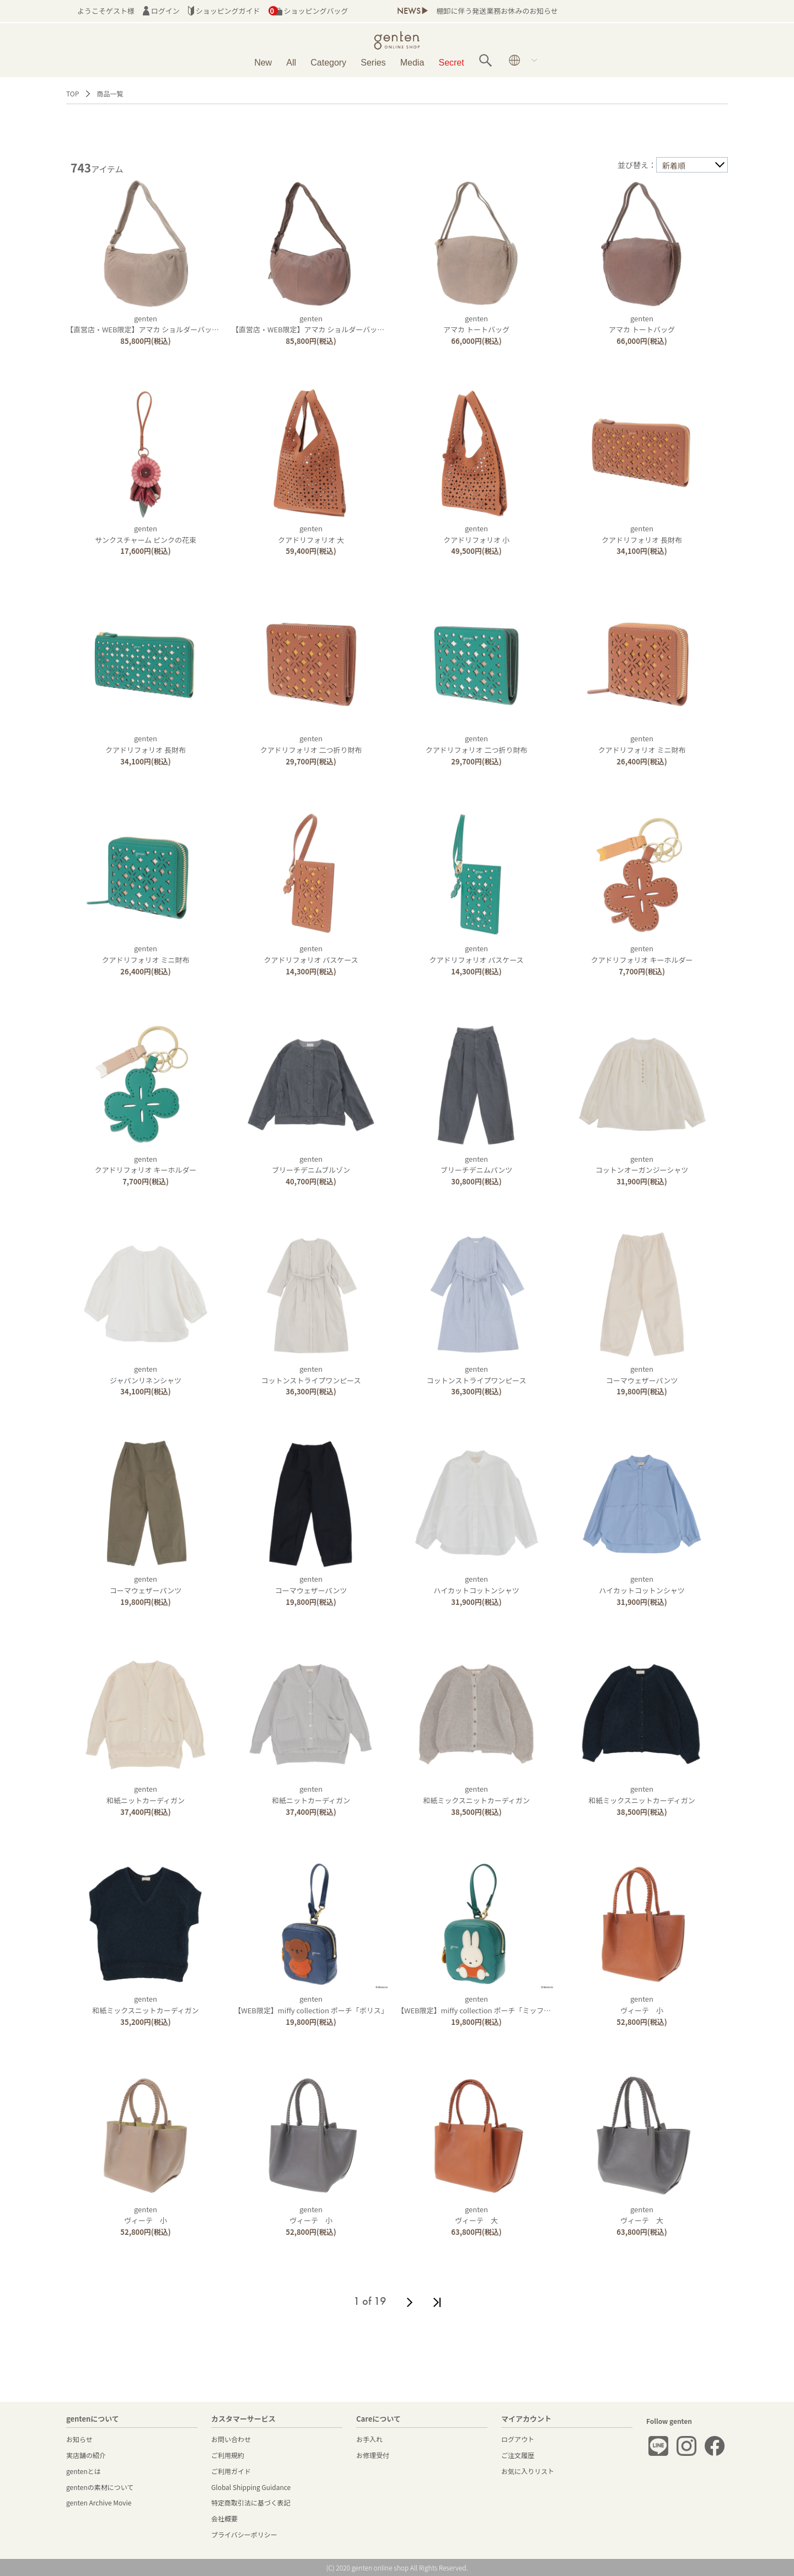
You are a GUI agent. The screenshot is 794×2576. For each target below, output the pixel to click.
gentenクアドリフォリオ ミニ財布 (642, 744)
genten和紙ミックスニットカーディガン (476, 1794)
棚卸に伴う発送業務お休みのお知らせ (497, 11)
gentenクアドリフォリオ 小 (476, 534)
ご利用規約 (227, 2455)
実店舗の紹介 (86, 2455)
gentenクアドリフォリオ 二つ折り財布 (311, 744)
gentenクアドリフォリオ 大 (311, 534)
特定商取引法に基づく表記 (251, 2502)
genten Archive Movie (98, 2502)
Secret (451, 62)
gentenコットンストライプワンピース (311, 1375)
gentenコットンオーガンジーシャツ (642, 1165)
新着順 (673, 165)
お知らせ (79, 2439)
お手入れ (369, 2439)
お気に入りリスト (527, 2471)
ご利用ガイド (231, 2471)
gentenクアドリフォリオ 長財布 (642, 534)
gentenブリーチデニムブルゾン (311, 1165)
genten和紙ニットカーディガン (145, 1794)
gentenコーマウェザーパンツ (642, 1375)
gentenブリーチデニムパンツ (477, 1165)
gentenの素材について (99, 2487)
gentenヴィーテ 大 (476, 2215)
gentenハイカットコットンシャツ (476, 1584)
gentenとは (83, 2471)
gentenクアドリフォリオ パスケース (311, 954)
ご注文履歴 (517, 2455)
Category (328, 62)
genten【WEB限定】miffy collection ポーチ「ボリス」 (311, 2004)
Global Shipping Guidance (251, 2487)
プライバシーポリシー (244, 2534)
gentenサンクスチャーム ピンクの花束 (145, 534)
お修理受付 (372, 2455)
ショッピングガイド (224, 11)
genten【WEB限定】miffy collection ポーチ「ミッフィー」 (481, 2004)
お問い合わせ (231, 2439)
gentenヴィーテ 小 (641, 2004)
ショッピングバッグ (308, 11)
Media (412, 62)
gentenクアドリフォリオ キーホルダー (642, 954)
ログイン (161, 11)
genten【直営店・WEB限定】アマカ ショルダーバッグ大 (146, 324)
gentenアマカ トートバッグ (476, 324)
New (263, 62)
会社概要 (224, 2518)
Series (373, 62)
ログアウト (517, 2439)
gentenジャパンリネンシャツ (145, 1375)
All (291, 62)
